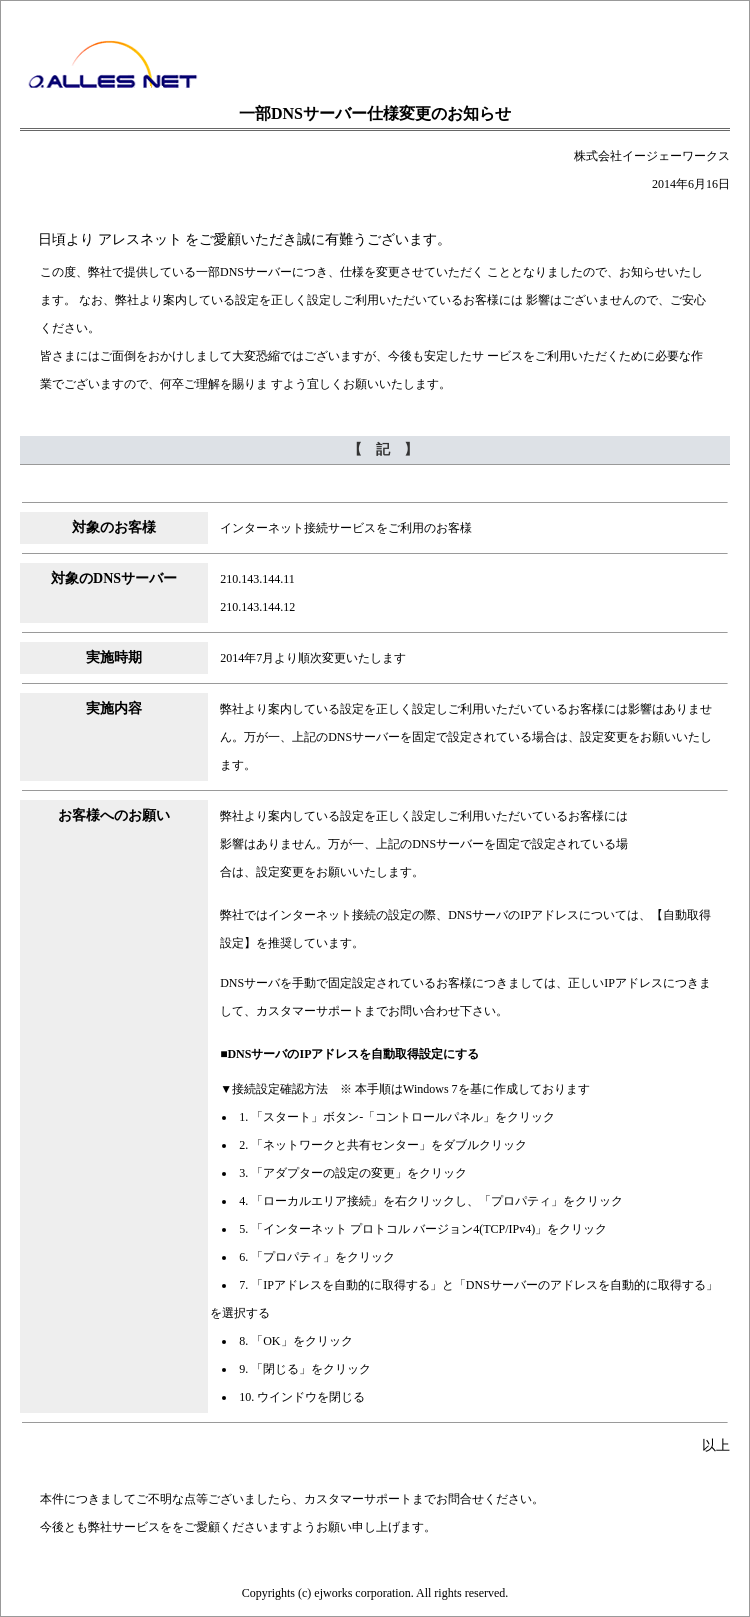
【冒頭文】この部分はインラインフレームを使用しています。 (375, 240)
